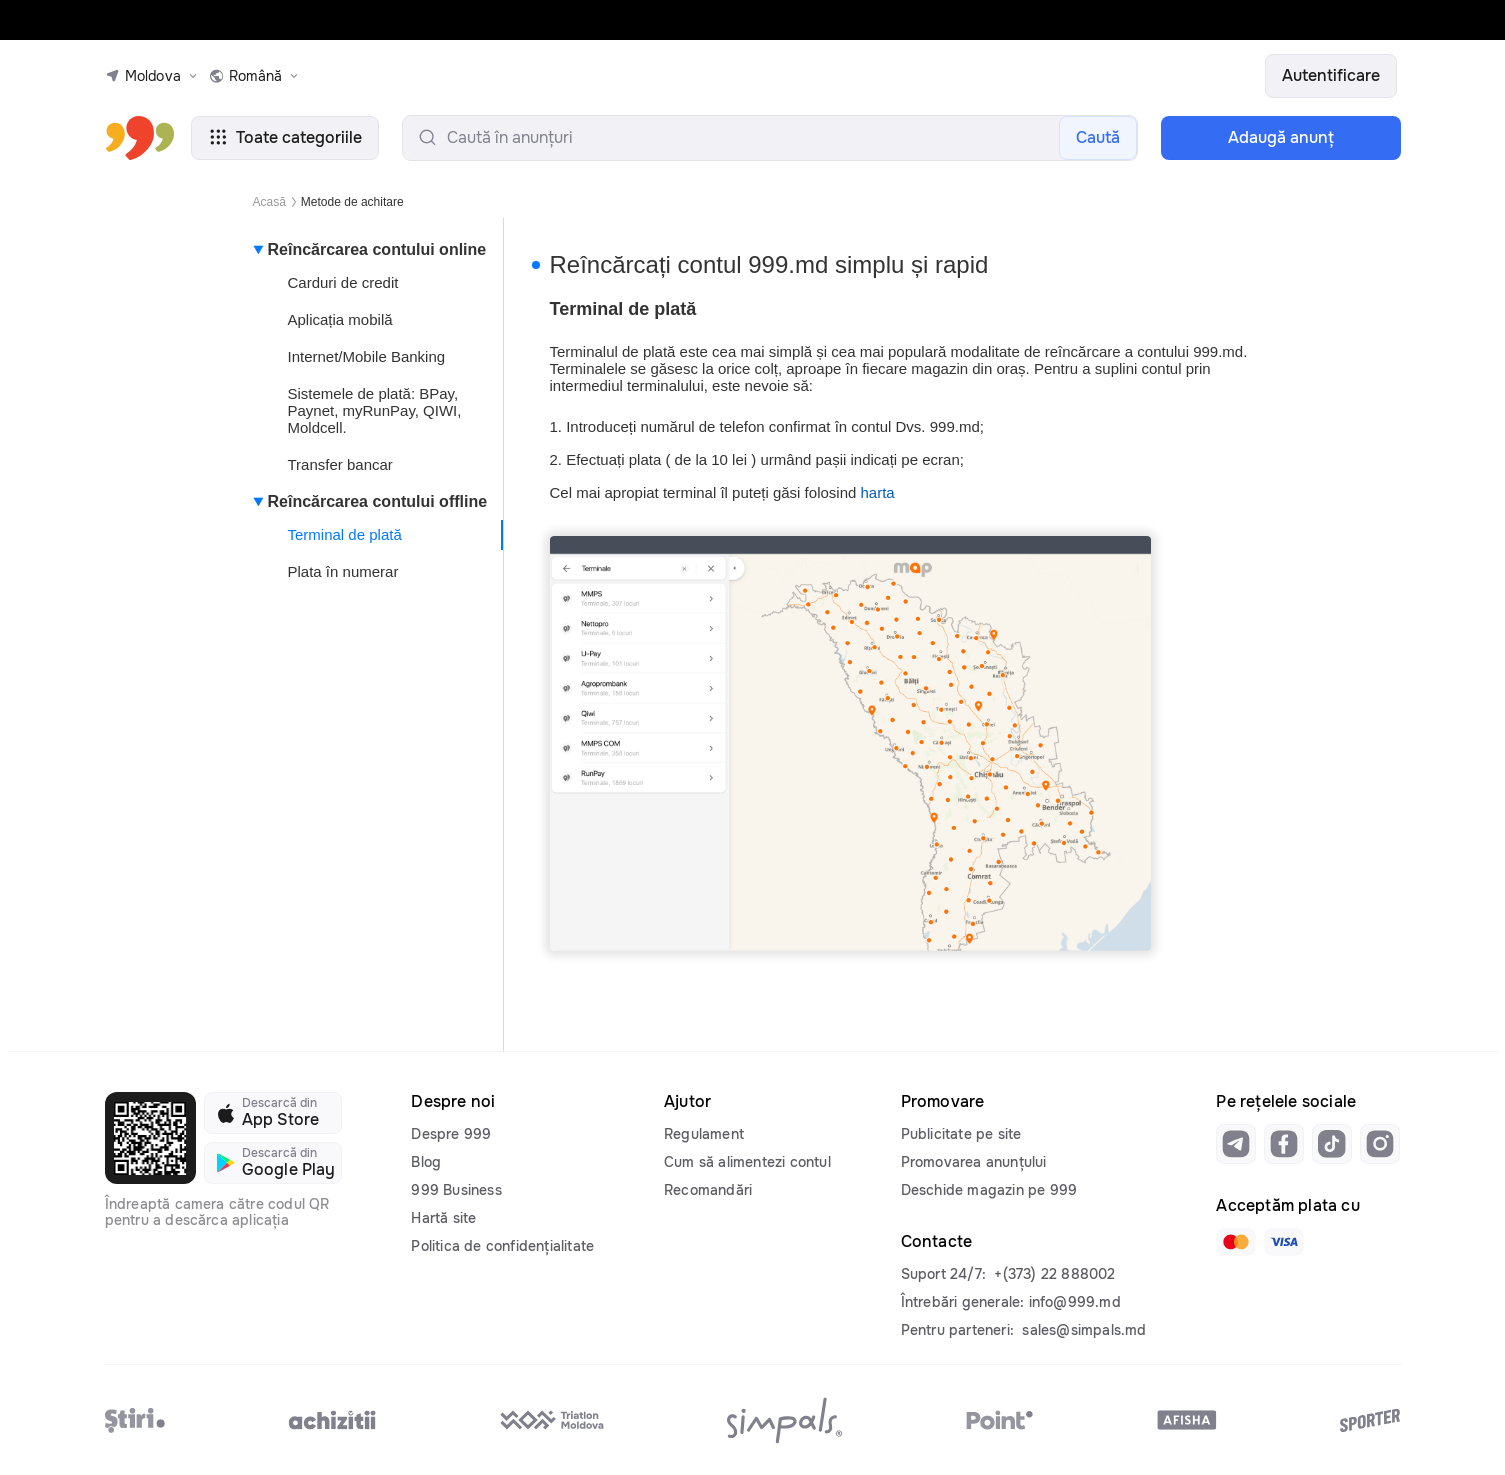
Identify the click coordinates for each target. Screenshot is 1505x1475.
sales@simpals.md (1084, 1330)
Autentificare (1331, 75)
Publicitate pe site (961, 1134)
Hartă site (443, 1218)
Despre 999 (451, 1134)
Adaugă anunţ (1281, 137)
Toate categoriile (285, 137)
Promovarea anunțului (974, 1162)
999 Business (456, 1190)
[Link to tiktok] (1332, 1144)
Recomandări (708, 1190)
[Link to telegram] (1236, 1144)
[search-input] (770, 138)
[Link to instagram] (1380, 1144)
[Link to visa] (1284, 1242)
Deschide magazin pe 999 (989, 1190)
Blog (426, 1162)
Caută (1098, 137)
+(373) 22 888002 (1054, 1274)
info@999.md (1075, 1302)
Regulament (704, 1134)
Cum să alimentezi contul (747, 1162)
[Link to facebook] (1284, 1144)
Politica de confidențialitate (502, 1246)
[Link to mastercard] (1236, 1242)
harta (878, 492)
